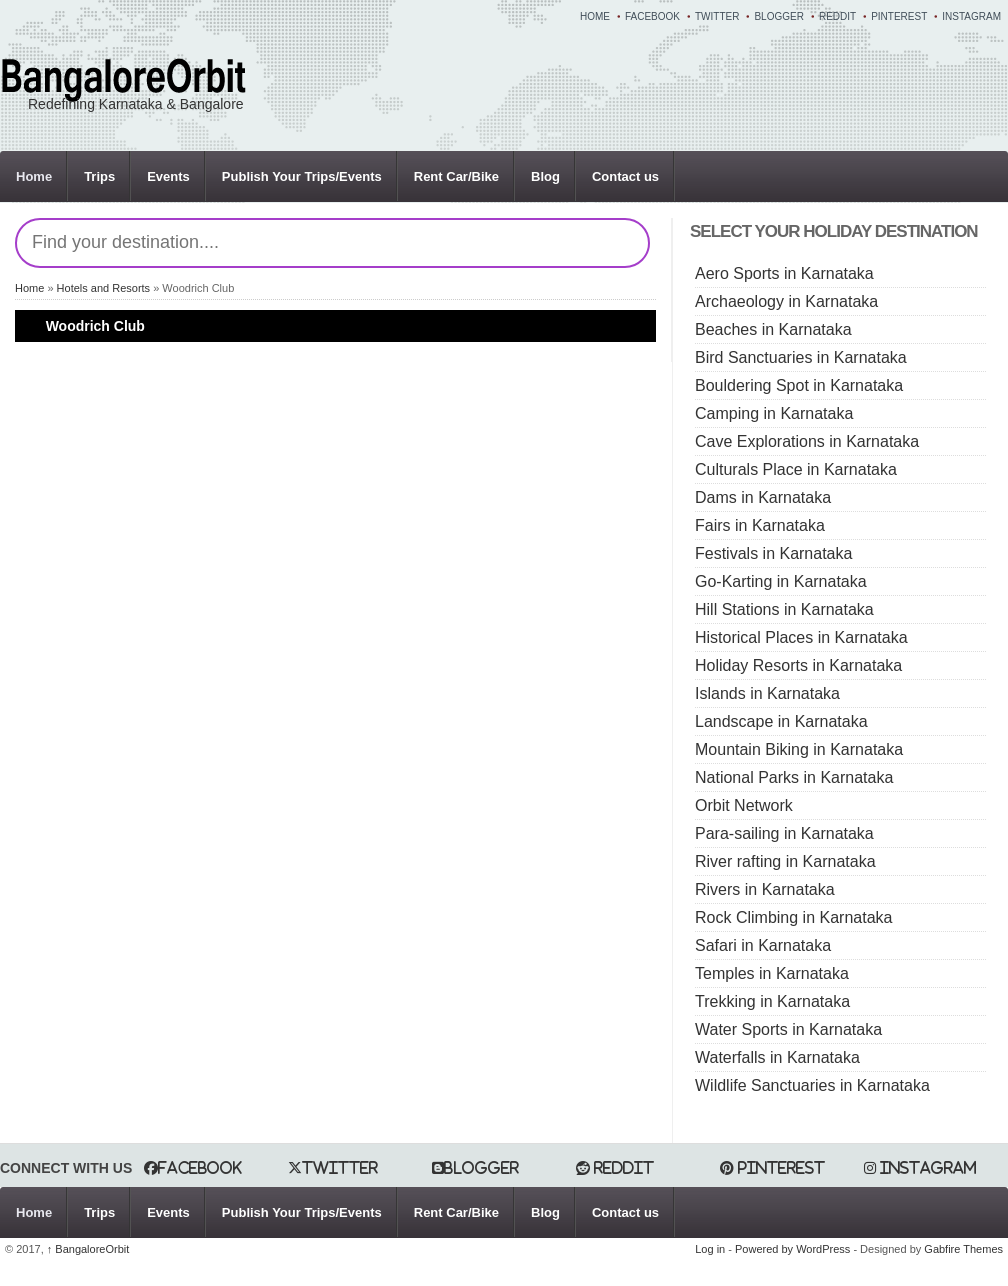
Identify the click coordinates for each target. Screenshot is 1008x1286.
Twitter (717, 16)
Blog (545, 176)
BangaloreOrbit (88, 1249)
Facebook (652, 16)
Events (168, 176)
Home (595, 16)
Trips (99, 176)
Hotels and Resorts (104, 288)
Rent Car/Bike (456, 176)
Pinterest (899, 16)
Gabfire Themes (963, 1249)
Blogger (778, 16)
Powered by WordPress (792, 1249)
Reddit (837, 16)
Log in (710, 1249)
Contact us (625, 176)
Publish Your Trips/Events (302, 176)
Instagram (971, 16)
